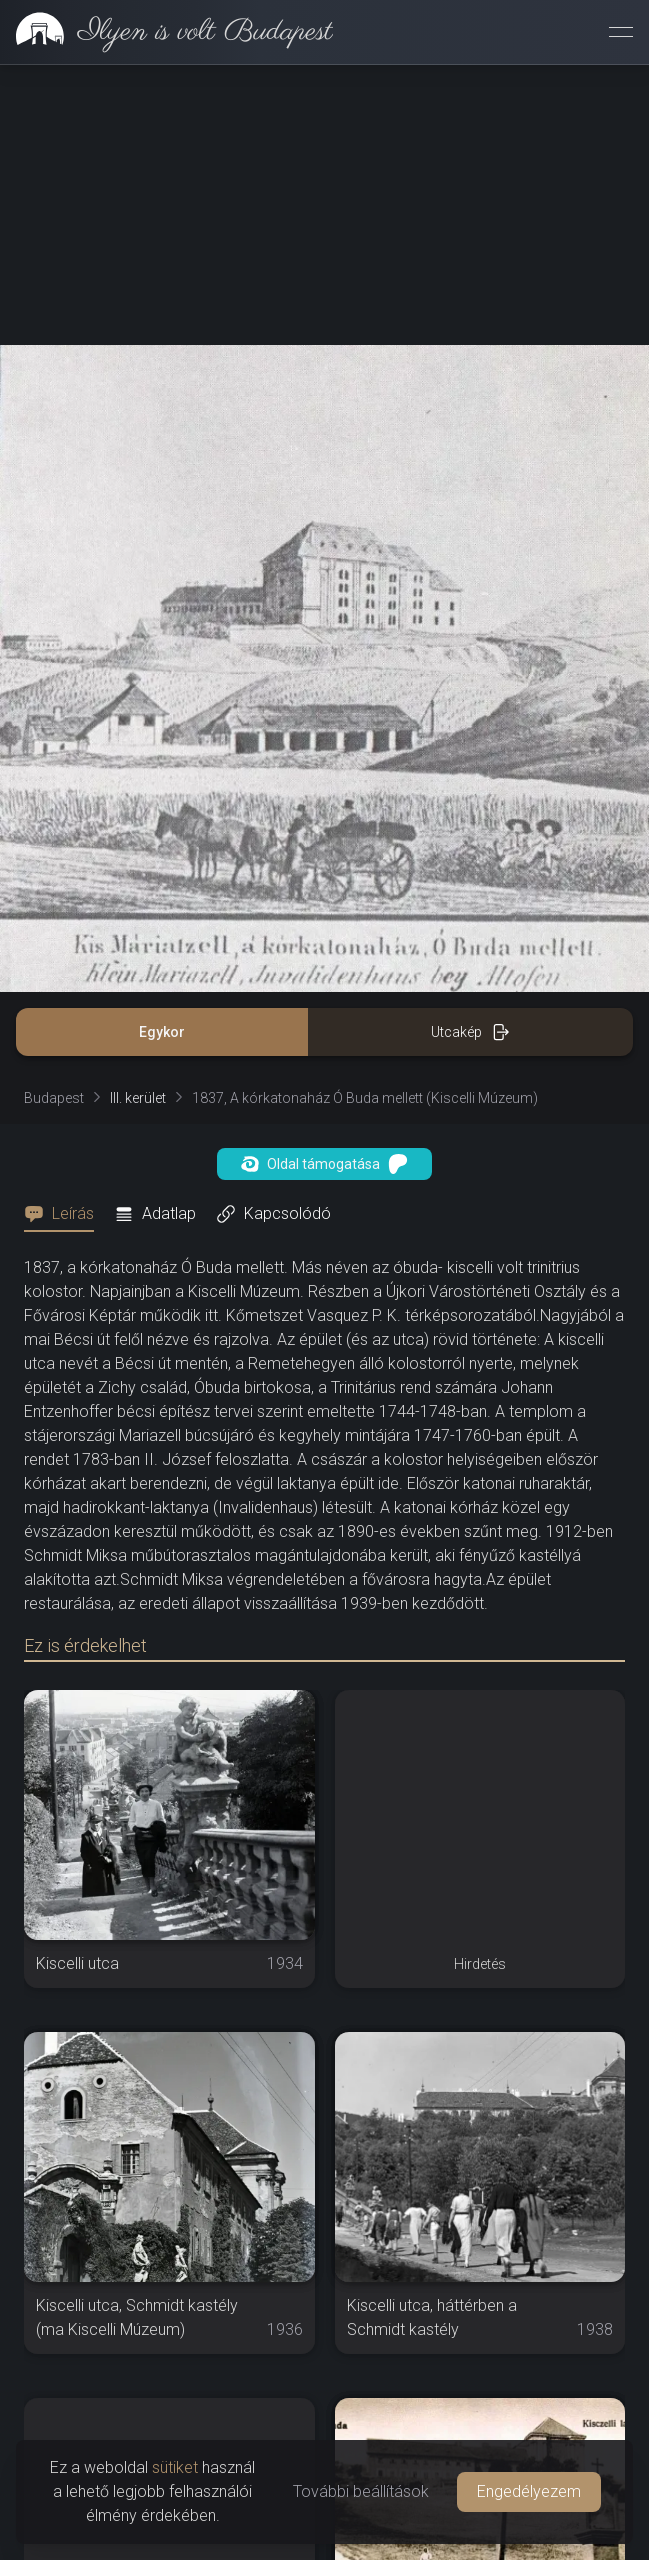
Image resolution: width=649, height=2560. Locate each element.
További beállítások (361, 2491)
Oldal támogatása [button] (324, 1164)
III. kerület (138, 1098)
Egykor (162, 1032)
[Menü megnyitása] (621, 32)
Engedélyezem (529, 2491)
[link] (166, 32)
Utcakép (470, 1032)
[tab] (65, 1214)
